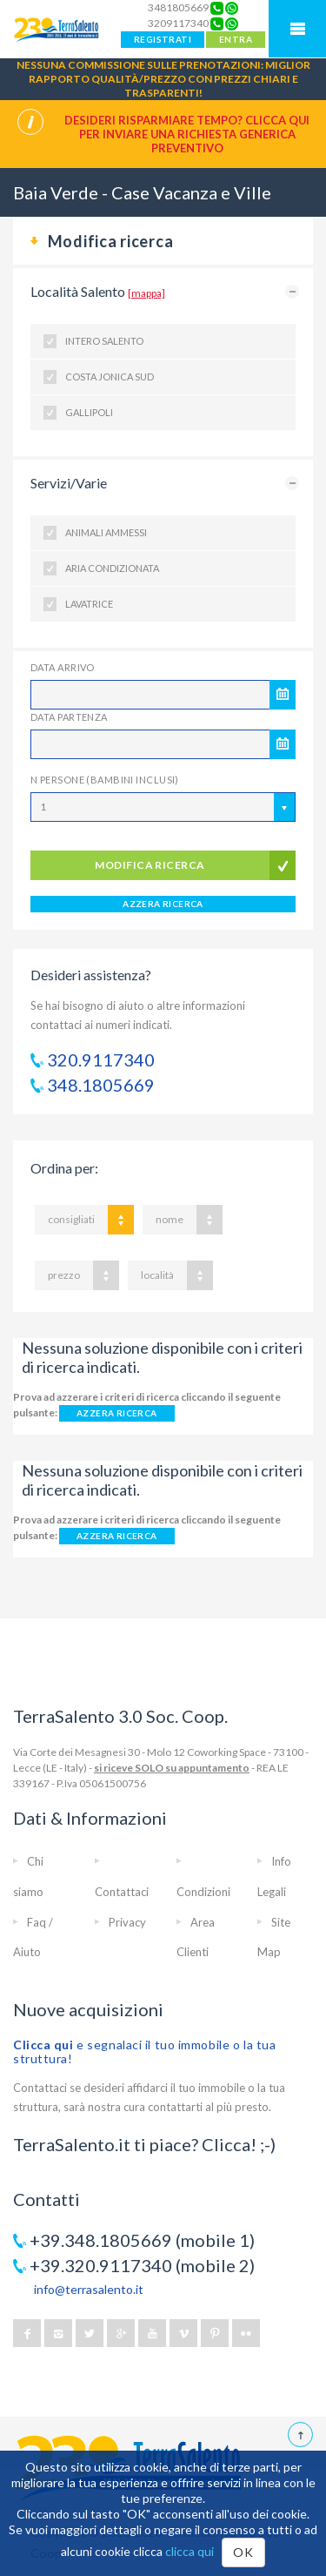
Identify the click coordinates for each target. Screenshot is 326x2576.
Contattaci (122, 1892)
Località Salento (97, 291)
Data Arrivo (62, 667)
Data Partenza (69, 717)
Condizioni (203, 1892)
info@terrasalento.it (88, 2289)
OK (243, 2552)
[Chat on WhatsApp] (231, 8)
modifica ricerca (150, 864)
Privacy (127, 1922)
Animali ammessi (106, 532)
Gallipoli (89, 412)
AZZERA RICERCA (163, 903)
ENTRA (235, 39)
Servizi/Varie (68, 482)
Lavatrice (89, 603)
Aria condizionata (112, 568)
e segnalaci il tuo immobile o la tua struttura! (144, 2051)
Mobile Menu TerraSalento (297, 28)
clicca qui (189, 2551)
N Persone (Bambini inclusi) (104, 779)
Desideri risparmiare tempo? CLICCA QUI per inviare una (186, 134)
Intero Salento (104, 340)
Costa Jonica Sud (109, 376)
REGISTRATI (162, 39)
